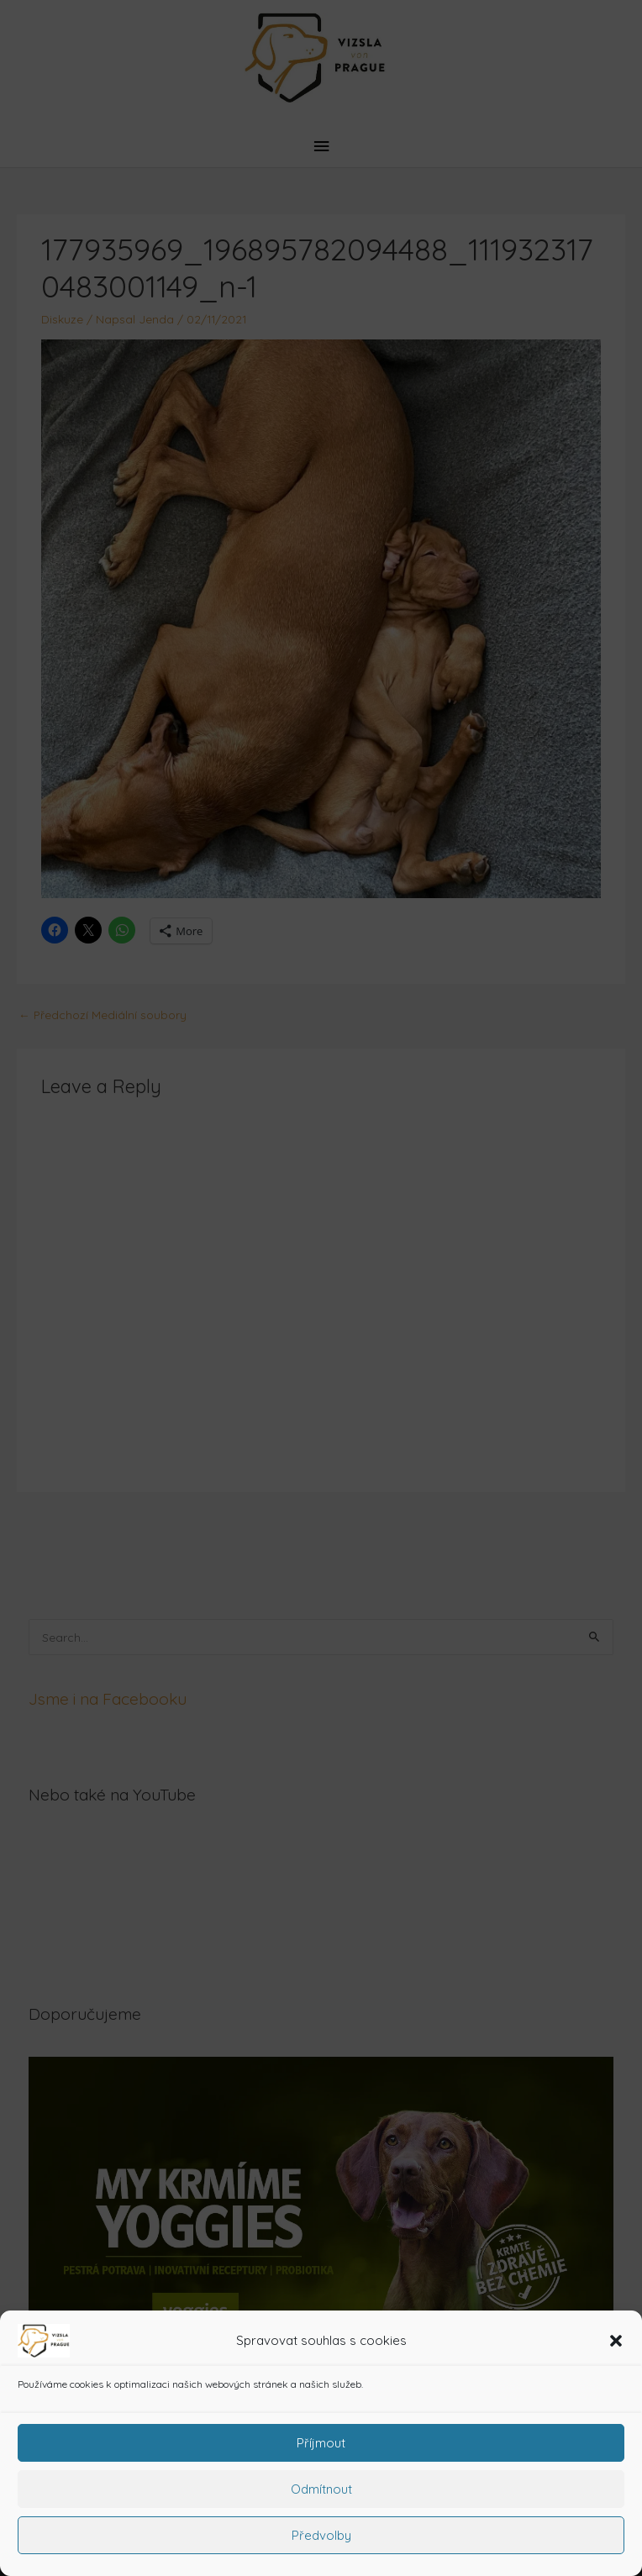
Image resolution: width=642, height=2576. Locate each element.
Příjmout (321, 2443)
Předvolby (321, 2535)
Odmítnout (321, 2489)
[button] (616, 2340)
